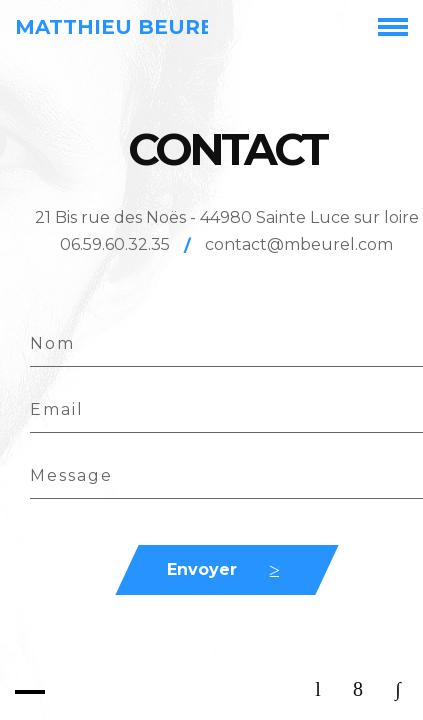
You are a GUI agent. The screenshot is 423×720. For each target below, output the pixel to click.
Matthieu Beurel (121, 27)
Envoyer (202, 569)
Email (57, 409)
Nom (52, 343)
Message (71, 475)
